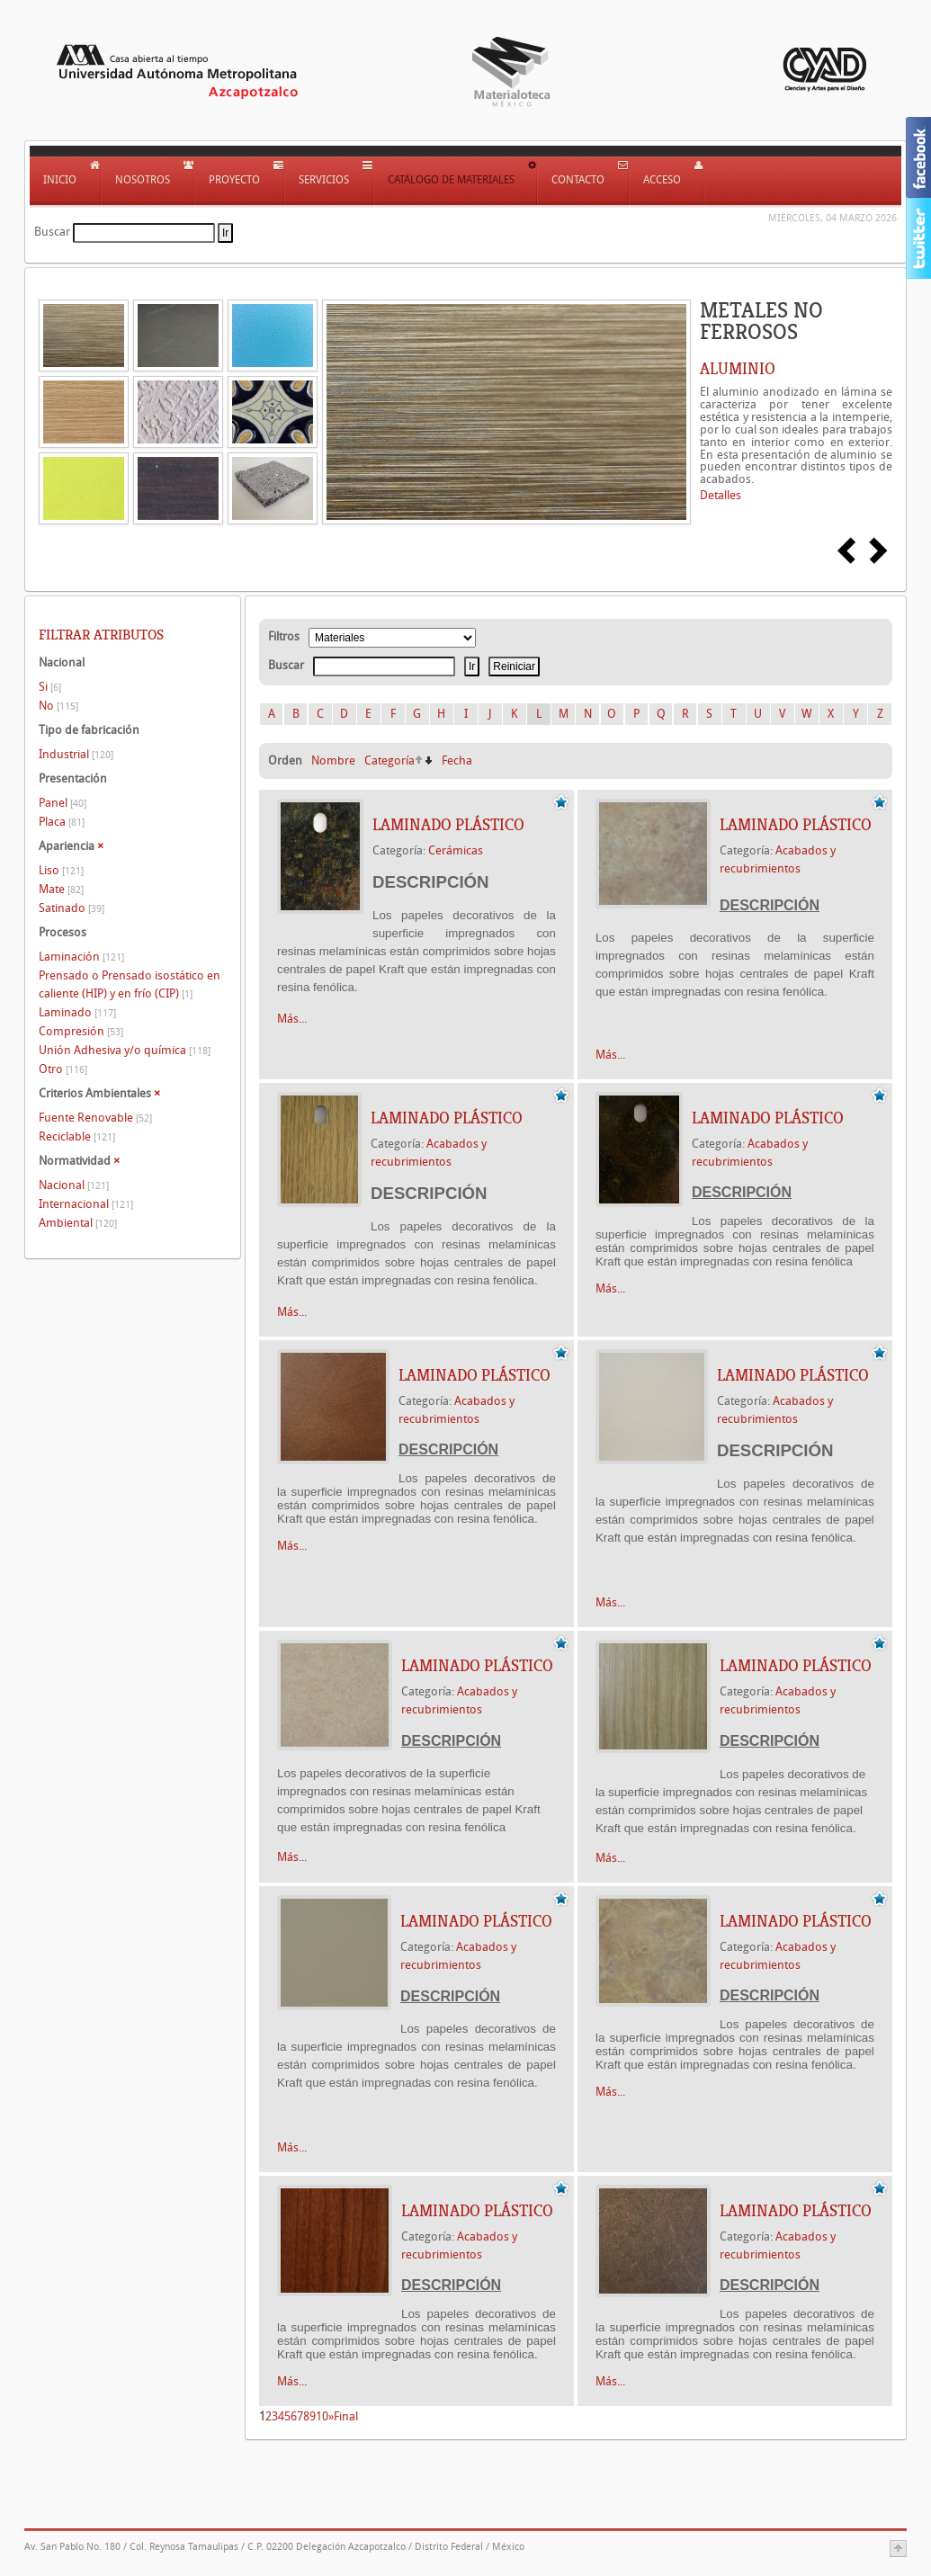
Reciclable (77, 1136)
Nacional (74, 1185)
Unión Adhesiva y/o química (124, 1050)
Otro (63, 1069)
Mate (61, 889)
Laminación (81, 956)
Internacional (86, 1204)
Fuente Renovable (95, 1117)
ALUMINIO (737, 369)
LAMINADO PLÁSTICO (448, 825)
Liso (61, 870)
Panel (62, 802)
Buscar (52, 231)
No (58, 705)
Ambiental (78, 1223)
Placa (62, 821)
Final (346, 2416)
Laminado (77, 1012)
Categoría (389, 760)
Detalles (720, 495)
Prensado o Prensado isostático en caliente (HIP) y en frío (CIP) (129, 984)
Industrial (76, 754)
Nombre (333, 760)
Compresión (81, 1031)
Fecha (457, 760)
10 (322, 2416)
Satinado (71, 908)
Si (50, 686)
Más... (292, 1018)
